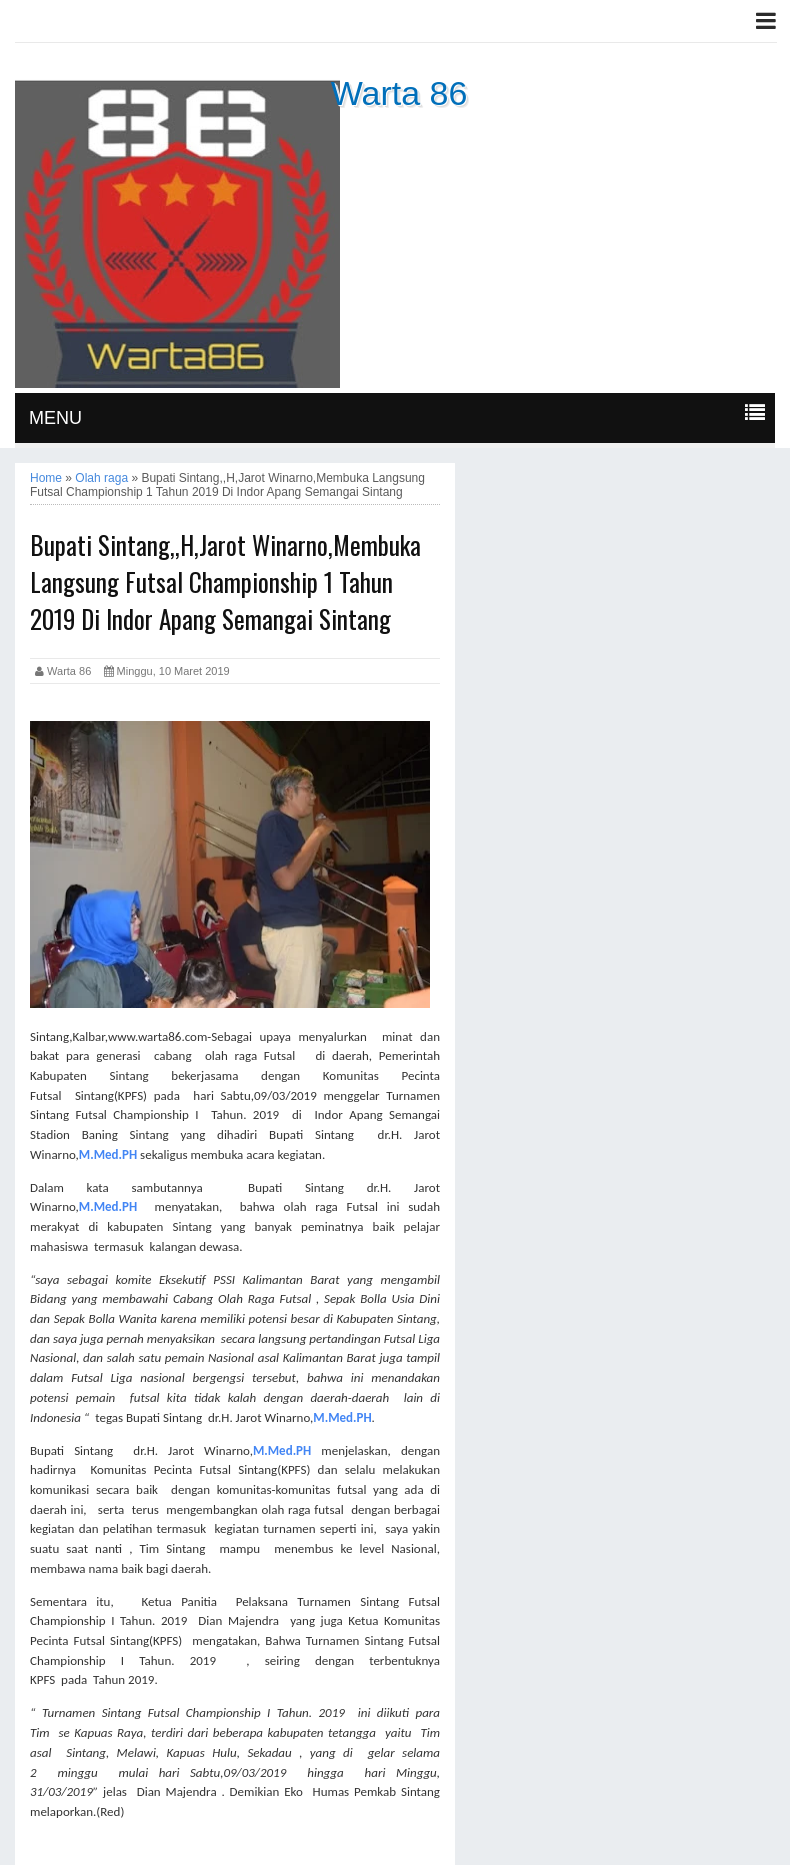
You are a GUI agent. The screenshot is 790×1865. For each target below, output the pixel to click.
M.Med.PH (108, 1154)
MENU (55, 418)
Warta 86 (399, 93)
